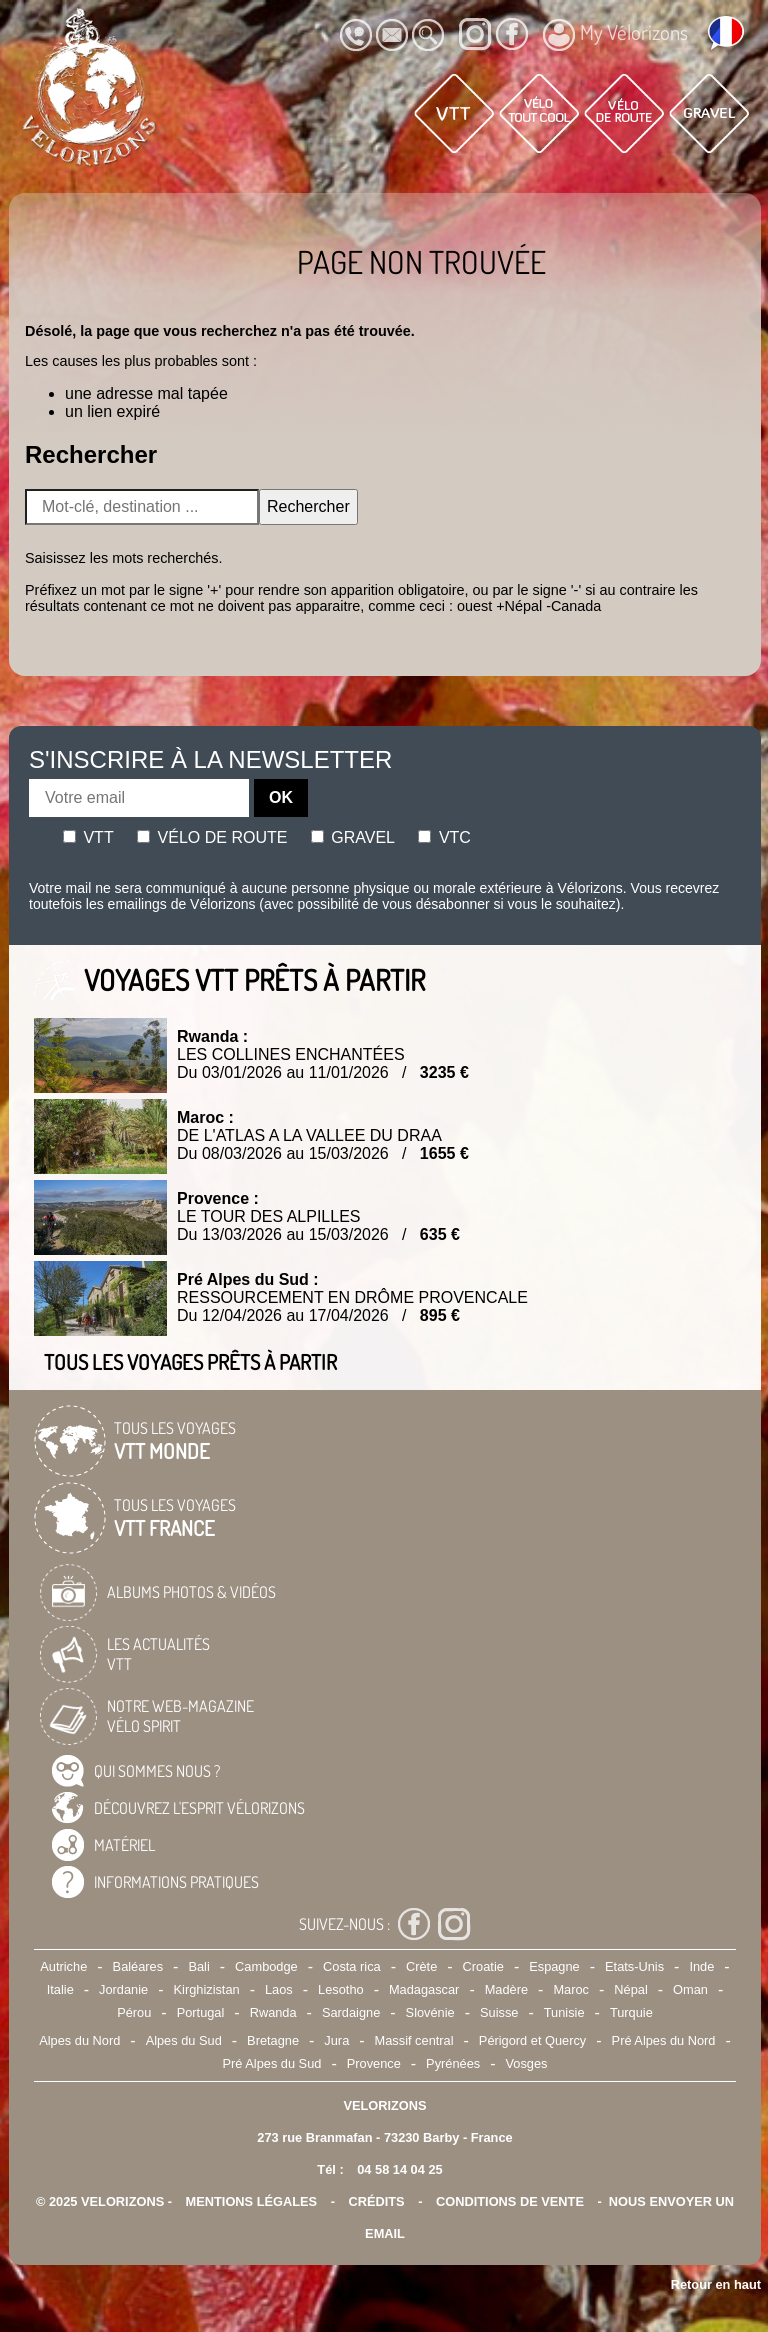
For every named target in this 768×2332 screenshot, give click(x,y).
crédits (376, 2201)
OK (281, 797)
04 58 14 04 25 (399, 2169)
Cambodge (266, 1966)
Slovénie (430, 2012)
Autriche (63, 1966)
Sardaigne (351, 2012)
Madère (506, 1989)
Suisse (499, 2012)
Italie (60, 1989)
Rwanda (273, 2012)
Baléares (138, 1966)
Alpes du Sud (184, 2040)
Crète (421, 1966)
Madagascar (424, 1989)
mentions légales (252, 2201)
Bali (198, 1966)
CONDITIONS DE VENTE (510, 2201)
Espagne (554, 1966)
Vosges (527, 2063)
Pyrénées (453, 2063)
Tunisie (564, 2012)
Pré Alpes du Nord (664, 2040)
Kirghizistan (207, 1989)
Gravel (353, 837)
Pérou (134, 2012)
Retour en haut (716, 2284)
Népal (630, 1989)
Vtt (88, 837)
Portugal (201, 2012)
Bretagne (273, 2040)
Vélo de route (212, 837)
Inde (701, 1966)
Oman (690, 1989)
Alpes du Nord (79, 2040)
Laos (279, 1989)
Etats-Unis (634, 1966)
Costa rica (352, 1966)
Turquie (631, 2012)
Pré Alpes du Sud (272, 2063)
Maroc (571, 1989)
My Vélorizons (615, 35)
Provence (374, 2063)
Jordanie (123, 1989)
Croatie (483, 1966)
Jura (336, 2040)
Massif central (414, 2040)
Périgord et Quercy (532, 2040)
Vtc (444, 837)
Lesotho (341, 1989)
